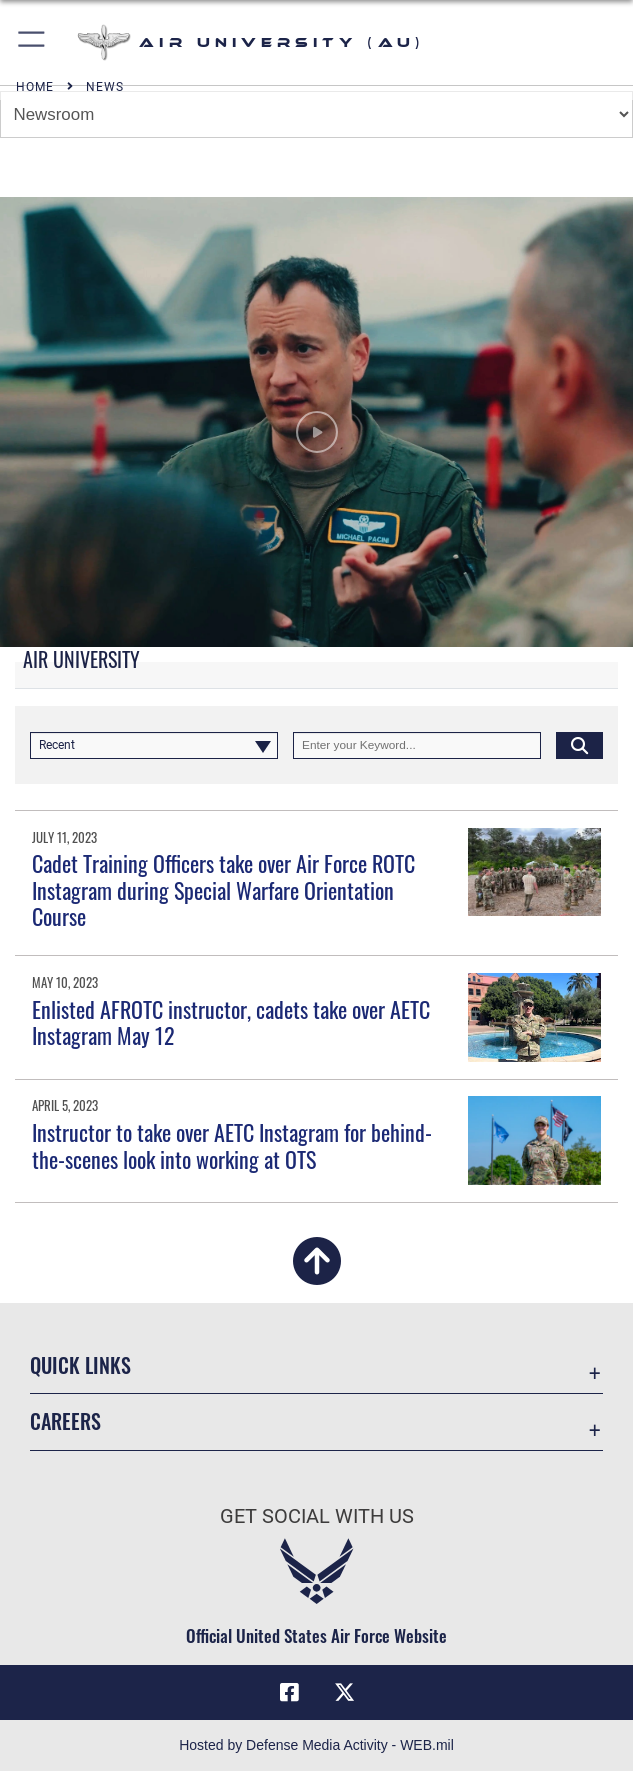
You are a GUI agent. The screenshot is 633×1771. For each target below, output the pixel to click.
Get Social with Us (317, 1516)
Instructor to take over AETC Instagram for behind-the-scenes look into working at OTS (232, 1145)
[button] (32, 42)
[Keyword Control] (417, 745)
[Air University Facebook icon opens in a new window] (289, 1693)
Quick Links (80, 1365)
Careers (65, 1421)
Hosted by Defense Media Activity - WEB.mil (316, 1745)
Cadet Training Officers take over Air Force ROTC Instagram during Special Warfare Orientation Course (223, 889)
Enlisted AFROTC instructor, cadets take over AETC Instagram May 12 (231, 1022)
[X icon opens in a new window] (344, 1693)
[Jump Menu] (316, 114)
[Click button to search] (579, 745)
